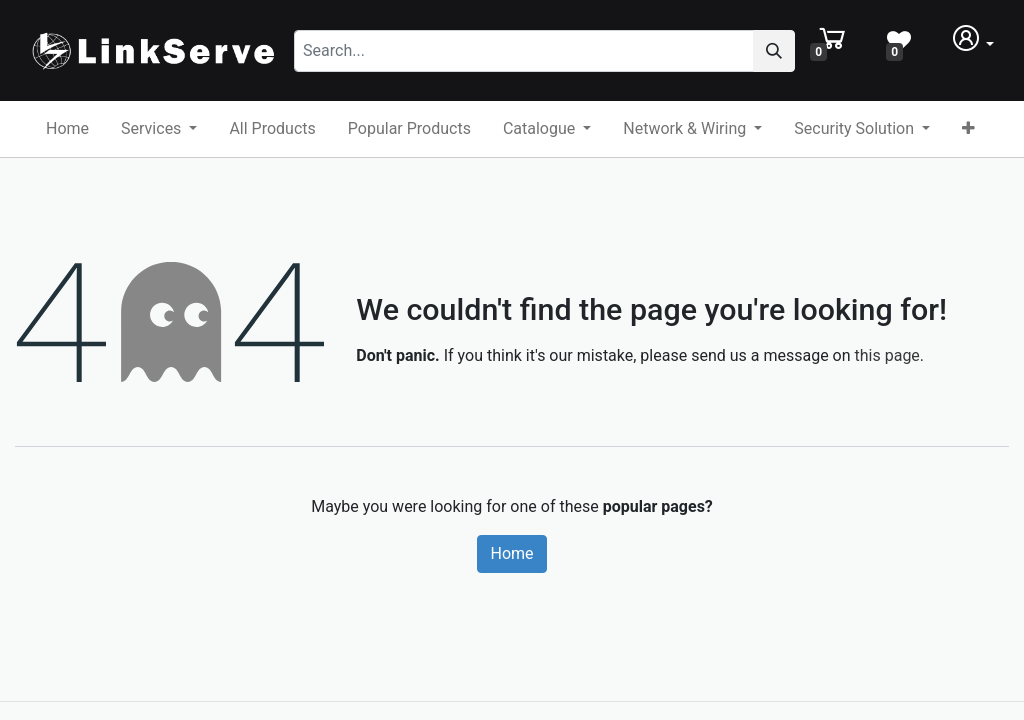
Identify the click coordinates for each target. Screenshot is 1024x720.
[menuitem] (67, 129)
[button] (968, 129)
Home (511, 553)
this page (887, 355)
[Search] (801, 51)
